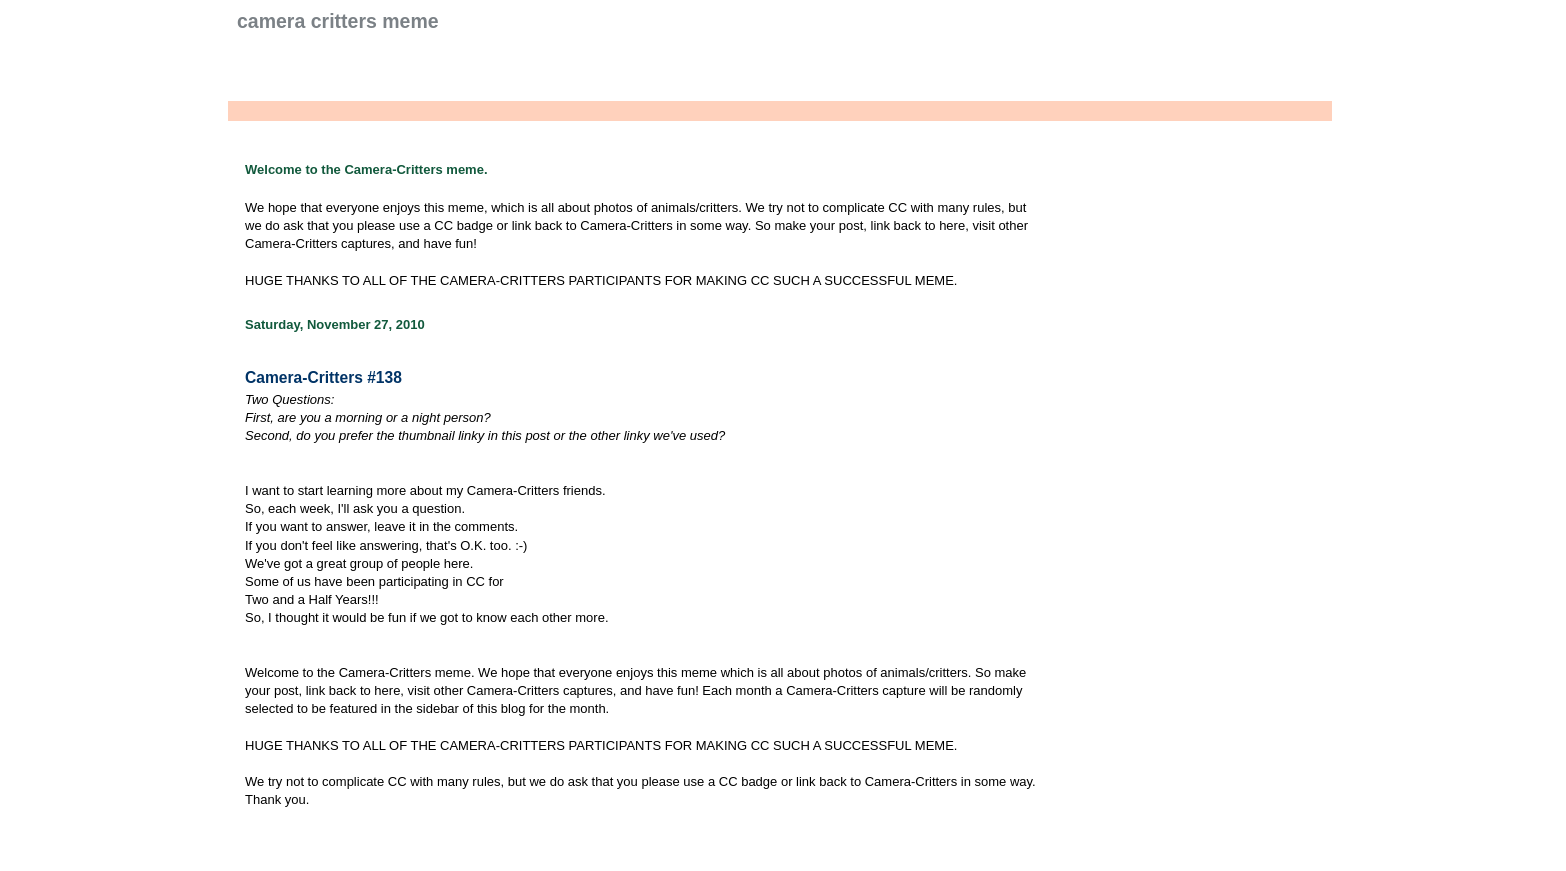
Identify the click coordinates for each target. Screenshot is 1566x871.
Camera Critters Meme (338, 21)
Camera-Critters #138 (323, 377)
